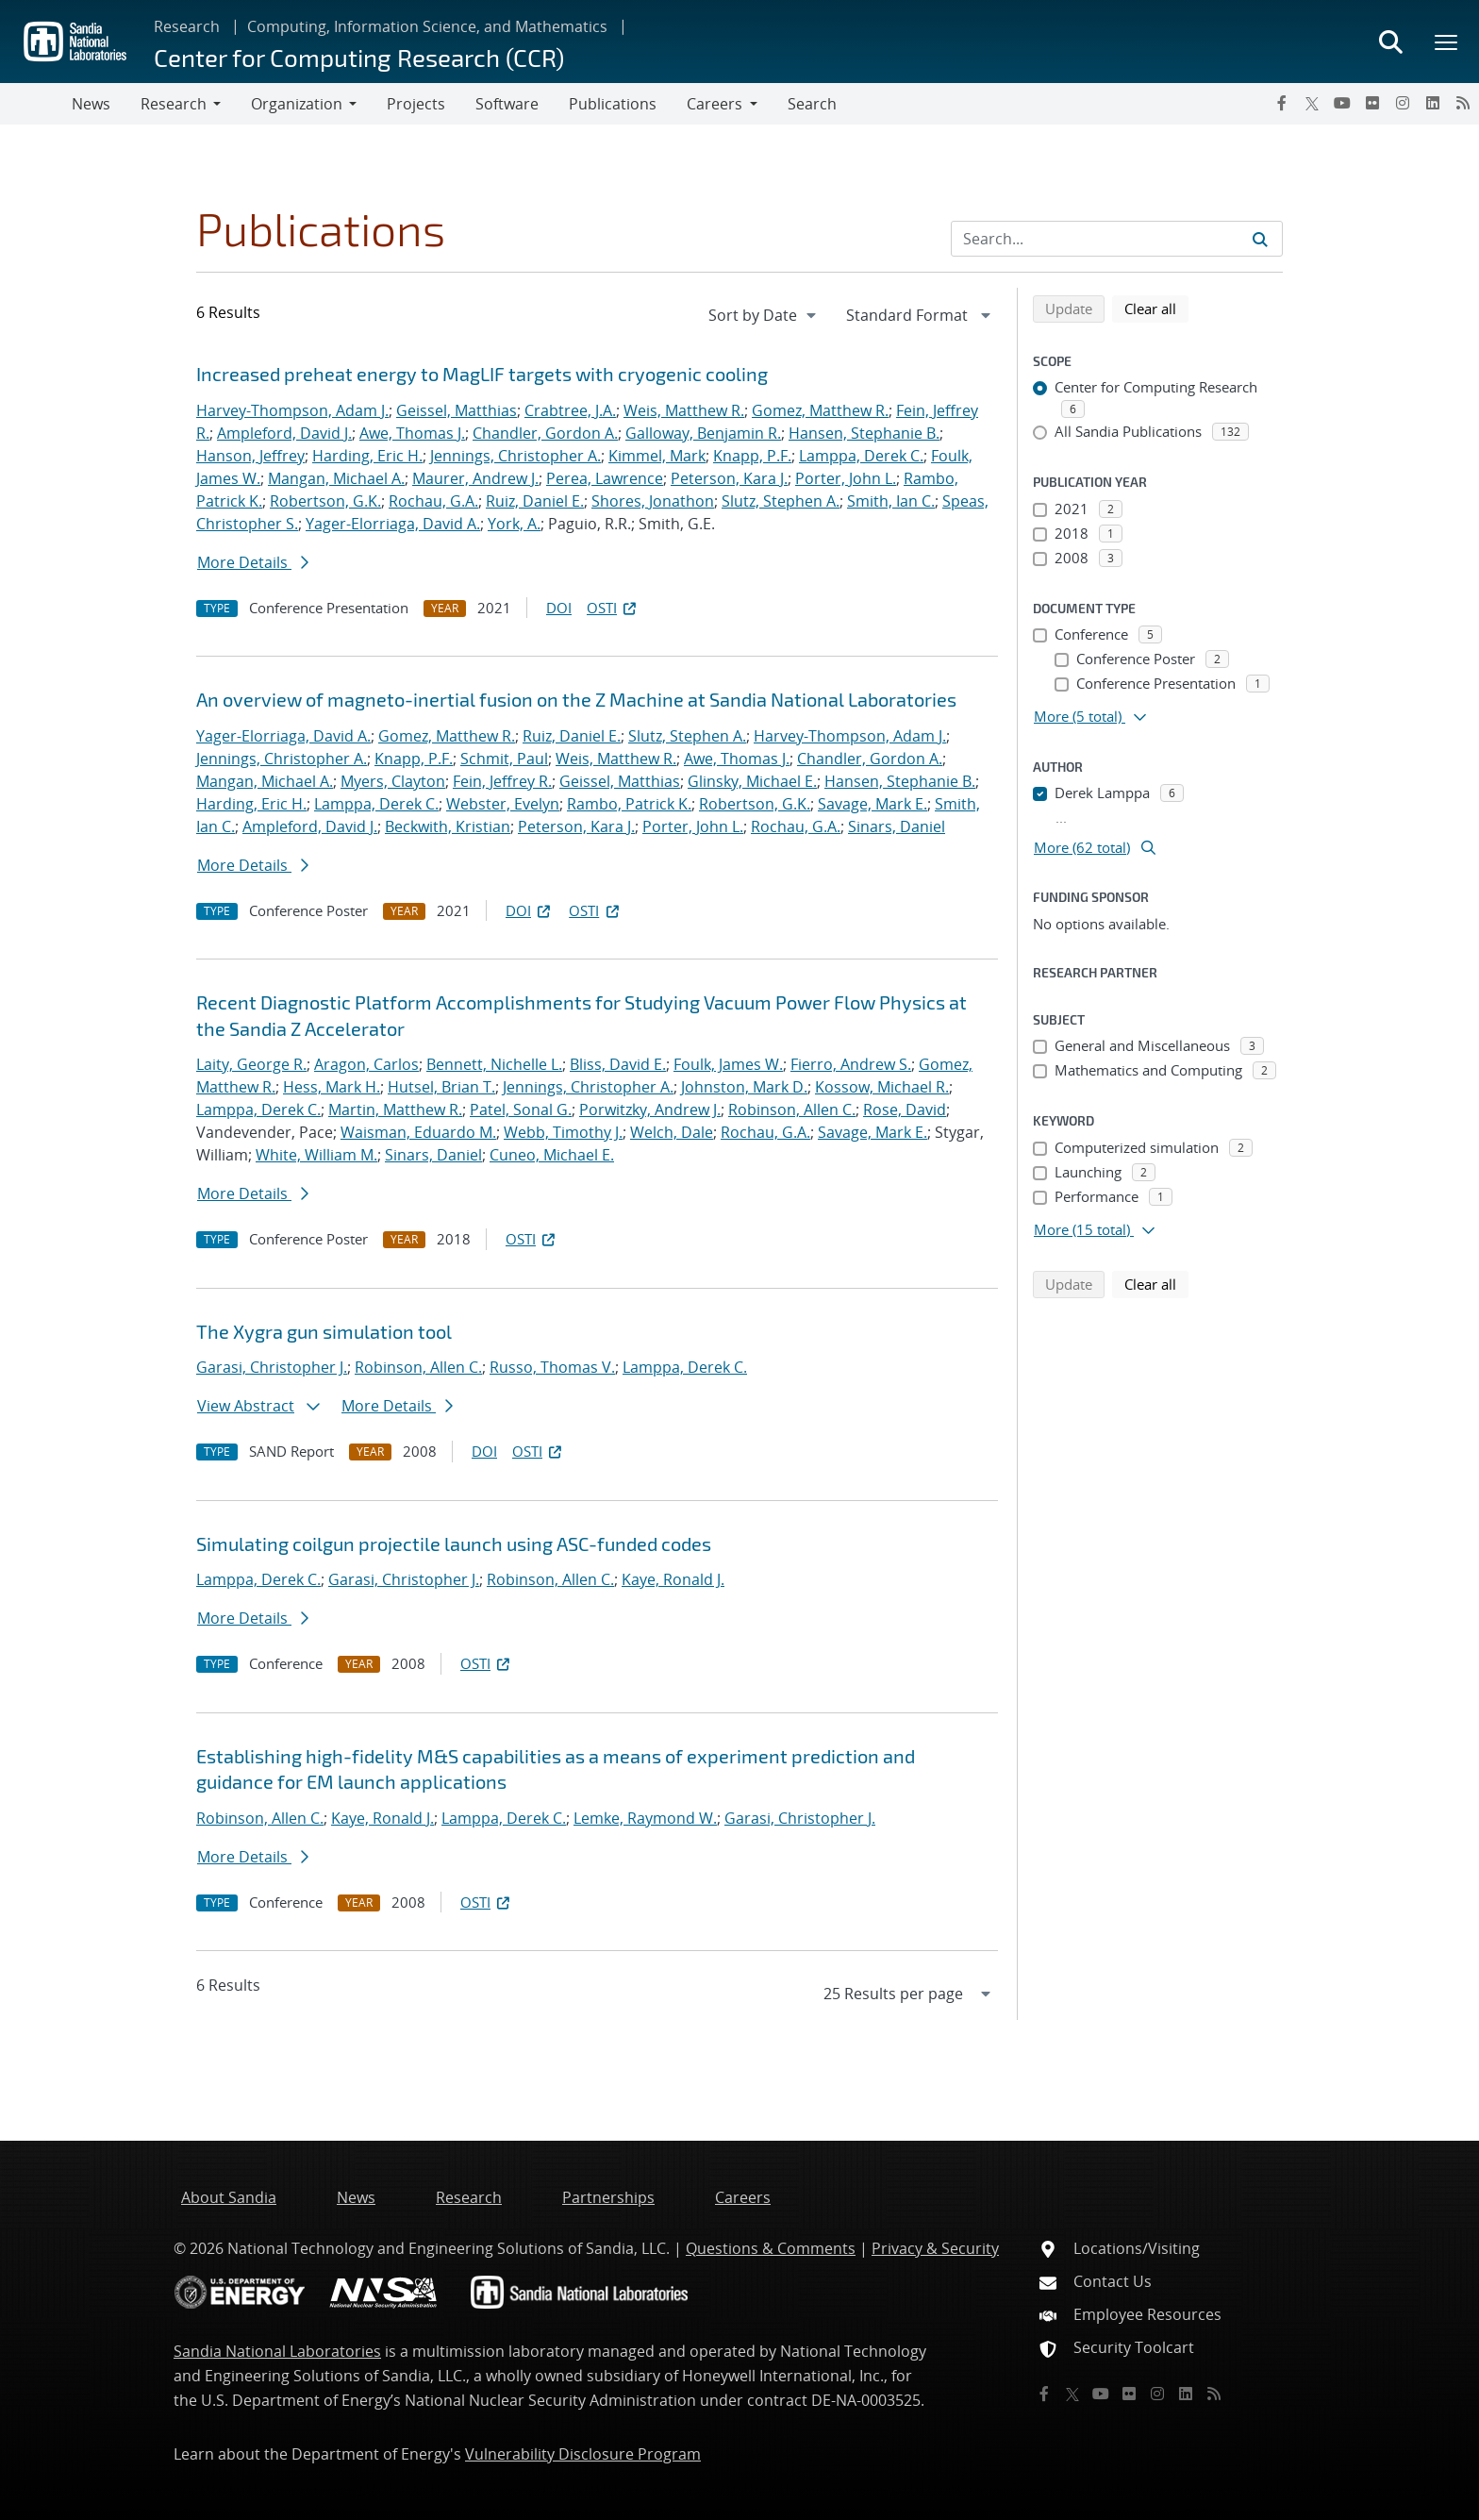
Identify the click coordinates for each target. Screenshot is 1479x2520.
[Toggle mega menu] (1447, 41)
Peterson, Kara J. (729, 478)
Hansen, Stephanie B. (864, 433)
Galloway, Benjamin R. (703, 433)
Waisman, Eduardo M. (418, 1132)
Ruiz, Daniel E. (535, 501)
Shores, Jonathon (652, 501)
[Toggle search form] (1390, 41)
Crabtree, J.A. (570, 410)
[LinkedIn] (1433, 103)
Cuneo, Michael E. (552, 1154)
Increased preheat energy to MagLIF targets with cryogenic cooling (482, 373)
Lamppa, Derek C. (861, 455)
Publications (612, 103)
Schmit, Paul (504, 758)
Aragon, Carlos (366, 1064)
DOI (559, 607)
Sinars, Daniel (896, 826)
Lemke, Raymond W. (645, 1818)
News (91, 103)
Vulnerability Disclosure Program (583, 2454)
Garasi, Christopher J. (271, 1367)
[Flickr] (1372, 103)
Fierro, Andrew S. (850, 1064)
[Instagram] (1402, 103)
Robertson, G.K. (325, 501)
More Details (252, 562)
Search (812, 103)
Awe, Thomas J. (412, 433)
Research (187, 26)
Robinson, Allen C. (792, 1109)
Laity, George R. (251, 1064)
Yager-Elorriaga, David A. (393, 523)
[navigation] (764, 315)
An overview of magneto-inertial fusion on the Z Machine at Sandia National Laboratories (576, 699)
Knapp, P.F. (752, 455)
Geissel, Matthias (456, 410)
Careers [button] (714, 103)
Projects (416, 103)
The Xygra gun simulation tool (324, 1331)
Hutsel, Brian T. (441, 1086)
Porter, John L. (845, 478)
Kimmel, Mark (657, 455)
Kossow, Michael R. (882, 1086)
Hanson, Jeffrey (250, 455)
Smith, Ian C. (891, 501)
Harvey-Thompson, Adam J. (292, 410)
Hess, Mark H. (331, 1086)
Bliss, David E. (618, 1064)
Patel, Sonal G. (521, 1109)
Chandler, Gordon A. (545, 433)
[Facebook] (1282, 103)
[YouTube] (1342, 103)
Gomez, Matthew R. (820, 410)
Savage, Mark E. (872, 803)
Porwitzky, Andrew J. (650, 1109)
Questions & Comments (771, 2248)
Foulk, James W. (728, 1064)
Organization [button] (296, 103)
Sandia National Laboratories (277, 2351)
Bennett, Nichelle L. (494, 1064)
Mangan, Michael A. (336, 478)
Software (507, 103)
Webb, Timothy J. (563, 1132)
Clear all (1156, 307)
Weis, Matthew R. (683, 410)
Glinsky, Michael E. (752, 781)
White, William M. (316, 1154)
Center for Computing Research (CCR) (359, 57)
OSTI (613, 607)
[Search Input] (1117, 239)
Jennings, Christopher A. (515, 455)
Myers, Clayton (393, 781)
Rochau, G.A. (433, 501)
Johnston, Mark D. (744, 1086)
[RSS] (1463, 103)
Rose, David (904, 1109)
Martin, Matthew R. (395, 1109)
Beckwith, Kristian (447, 826)
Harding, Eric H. (367, 455)
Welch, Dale (671, 1132)
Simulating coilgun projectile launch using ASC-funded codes (453, 1543)
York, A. (514, 523)
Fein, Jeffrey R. (502, 781)
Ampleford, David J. (284, 433)
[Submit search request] (1260, 239)
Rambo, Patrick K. (629, 803)
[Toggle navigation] (36, 104)
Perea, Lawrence (604, 478)
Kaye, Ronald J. (673, 1579)
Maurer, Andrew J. (475, 478)
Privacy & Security (935, 2248)
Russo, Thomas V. (552, 1367)
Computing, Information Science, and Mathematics (427, 26)
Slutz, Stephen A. (780, 501)
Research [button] (174, 103)
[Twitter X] (1312, 103)
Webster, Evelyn (502, 803)
